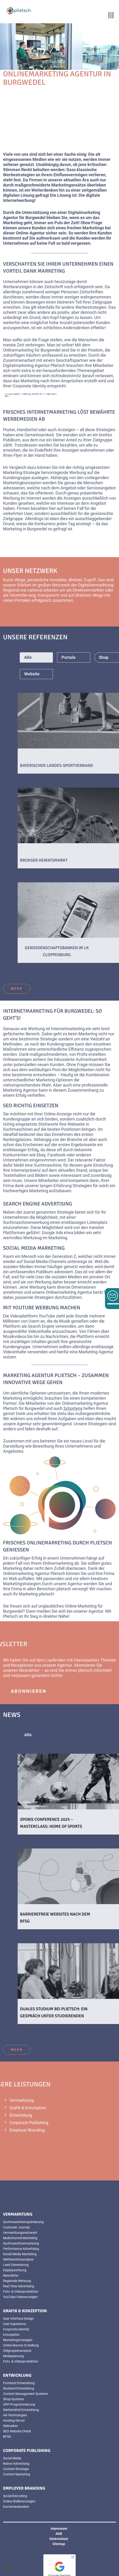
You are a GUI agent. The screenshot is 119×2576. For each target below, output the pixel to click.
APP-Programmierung (19, 2404)
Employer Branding (27, 2130)
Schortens (72, 1408)
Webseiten (10, 2426)
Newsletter (11, 2275)
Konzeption (11, 2334)
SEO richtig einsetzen (30, 1105)
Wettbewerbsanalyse (18, 2259)
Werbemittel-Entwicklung (21, 2410)
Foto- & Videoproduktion (20, 2291)
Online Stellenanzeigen (19, 2501)
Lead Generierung (16, 2265)
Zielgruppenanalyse (17, 2351)
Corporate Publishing (29, 2122)
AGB (59, 2533)
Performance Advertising (21, 2249)
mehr (17, 988)
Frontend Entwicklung (19, 2383)
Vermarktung (22, 2100)
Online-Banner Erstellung (21, 2345)
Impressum (59, 2528)
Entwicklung (21, 2115)
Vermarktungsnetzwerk (20, 2232)
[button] (8, 2567)
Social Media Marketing (34, 1248)
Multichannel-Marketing (20, 2238)
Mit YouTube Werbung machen (41, 1307)
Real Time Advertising (18, 2286)
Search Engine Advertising (37, 1204)
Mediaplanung (13, 2356)
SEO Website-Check (17, 2431)
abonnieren (28, 1691)
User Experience (14, 2324)
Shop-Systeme (13, 2399)
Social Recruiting (15, 2496)
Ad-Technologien (15, 2415)
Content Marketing (16, 2474)
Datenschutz (58, 2539)
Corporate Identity (16, 2329)
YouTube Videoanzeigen (20, 2297)
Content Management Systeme (25, 2394)
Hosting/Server (14, 2420)
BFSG (7, 2436)
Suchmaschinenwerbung (21, 2243)
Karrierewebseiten (16, 2506)
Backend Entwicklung (18, 2388)
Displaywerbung (14, 2270)
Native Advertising (16, 2463)
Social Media (12, 2458)
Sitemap (58, 2544)
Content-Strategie (16, 2469)
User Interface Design (18, 2318)
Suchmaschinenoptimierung (23, 2222)
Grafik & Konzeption (28, 2107)
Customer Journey (16, 2227)
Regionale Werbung (17, 2281)
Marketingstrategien (17, 2340)
